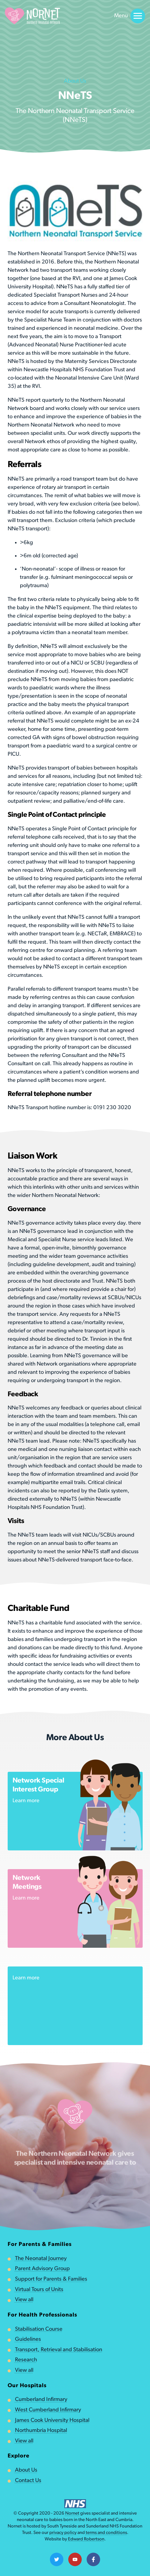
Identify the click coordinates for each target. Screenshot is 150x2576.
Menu (129, 16)
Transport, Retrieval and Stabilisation (58, 2350)
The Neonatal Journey (41, 2259)
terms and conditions (106, 2533)
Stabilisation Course (38, 2329)
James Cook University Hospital (52, 2420)
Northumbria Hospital (41, 2431)
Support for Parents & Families (51, 2279)
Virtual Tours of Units (39, 2290)
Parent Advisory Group (42, 2269)
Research (26, 2360)
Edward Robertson (86, 2539)
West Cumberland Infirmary (48, 2410)
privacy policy (63, 2533)
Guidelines (28, 2339)
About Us (26, 2470)
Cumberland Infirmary (41, 2400)
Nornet (72, 2513)
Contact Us (28, 2481)
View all (24, 2300)
